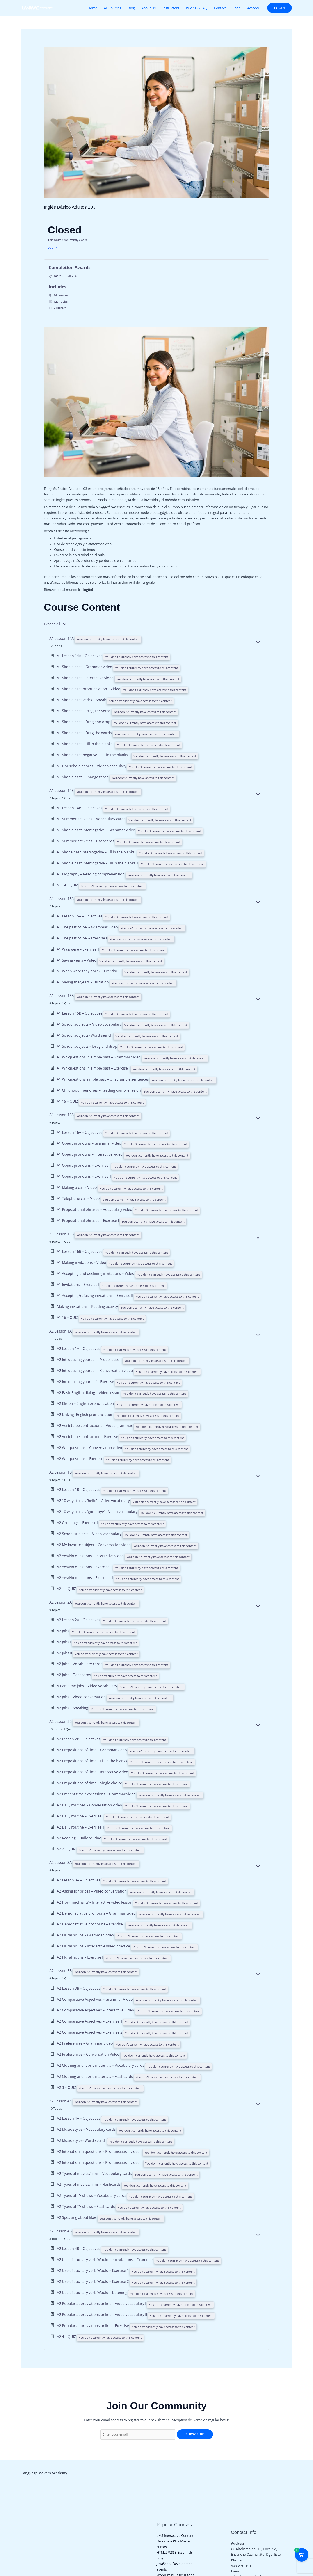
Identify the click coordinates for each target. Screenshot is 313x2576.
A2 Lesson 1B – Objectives (80, 1489)
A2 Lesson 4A (61, 2100)
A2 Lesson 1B (61, 1472)
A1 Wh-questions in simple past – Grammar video (100, 1057)
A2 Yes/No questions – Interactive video (92, 1555)
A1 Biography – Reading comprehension (92, 873)
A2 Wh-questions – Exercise (81, 1458)
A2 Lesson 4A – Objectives (80, 2118)
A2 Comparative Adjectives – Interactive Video (97, 2010)
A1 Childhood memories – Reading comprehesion (101, 1090)
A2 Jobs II (65, 1652)
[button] (279, 8)
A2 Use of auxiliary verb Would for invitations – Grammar (107, 2259)
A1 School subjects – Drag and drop (88, 1046)
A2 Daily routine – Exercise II (82, 1826)
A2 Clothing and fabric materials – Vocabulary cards (102, 2065)
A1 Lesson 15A (62, 898)
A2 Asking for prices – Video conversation (93, 1891)
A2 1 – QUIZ (67, 1588)
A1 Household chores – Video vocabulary (93, 765)
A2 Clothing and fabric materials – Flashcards (96, 2076)
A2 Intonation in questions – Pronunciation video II (101, 2162)
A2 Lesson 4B (61, 2230)
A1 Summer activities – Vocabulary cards (92, 818)
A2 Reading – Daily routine (80, 1837)
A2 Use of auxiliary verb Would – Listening (94, 2292)
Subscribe (194, 2434)
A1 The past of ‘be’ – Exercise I (83, 938)
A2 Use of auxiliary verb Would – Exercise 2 (95, 2281)
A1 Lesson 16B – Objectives (81, 1251)
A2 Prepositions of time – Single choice (91, 1782)
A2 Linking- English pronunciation (86, 1414)
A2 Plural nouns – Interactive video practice (95, 1946)
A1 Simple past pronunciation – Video (90, 688)
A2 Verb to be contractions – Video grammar (96, 1425)
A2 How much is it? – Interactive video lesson (96, 1901)
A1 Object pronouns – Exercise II (85, 1176)
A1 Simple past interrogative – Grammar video (97, 829)
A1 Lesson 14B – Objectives (81, 807)
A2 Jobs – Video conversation (82, 1696)
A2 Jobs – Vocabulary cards (80, 1663)
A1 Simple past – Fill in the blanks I (87, 743)
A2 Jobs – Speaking (73, 1707)
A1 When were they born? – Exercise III (91, 971)
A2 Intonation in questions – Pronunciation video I (100, 2151)
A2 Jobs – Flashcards (75, 1674)
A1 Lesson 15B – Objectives (81, 1013)
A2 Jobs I (65, 1641)
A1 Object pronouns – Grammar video (90, 1143)
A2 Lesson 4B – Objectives (80, 2248)
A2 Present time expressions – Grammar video (98, 1794)
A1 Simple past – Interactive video (87, 677)
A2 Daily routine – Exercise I (81, 1815)
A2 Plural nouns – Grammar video (86, 1935)
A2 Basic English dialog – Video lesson (90, 1392)
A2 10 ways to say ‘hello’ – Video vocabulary (95, 1500)
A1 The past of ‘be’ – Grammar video (89, 927)
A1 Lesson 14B (62, 790)
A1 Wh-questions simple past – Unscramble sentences (104, 1079)
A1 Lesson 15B (62, 995)
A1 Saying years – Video (78, 959)
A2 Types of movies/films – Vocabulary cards (96, 2173)
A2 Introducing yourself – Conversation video (96, 1370)
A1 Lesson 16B (62, 1233)
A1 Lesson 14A (62, 638)
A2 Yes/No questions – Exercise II (86, 1566)
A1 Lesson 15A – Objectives (81, 916)
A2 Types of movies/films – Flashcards (90, 2184)
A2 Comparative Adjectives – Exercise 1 (91, 2021)
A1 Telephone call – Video (79, 1198)
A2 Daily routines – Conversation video (91, 1805)
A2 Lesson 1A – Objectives (80, 1348)
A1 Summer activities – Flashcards (87, 840)
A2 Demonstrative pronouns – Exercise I (92, 1924)
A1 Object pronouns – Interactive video (91, 1154)
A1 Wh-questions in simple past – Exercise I (95, 1068)
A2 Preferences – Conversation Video (90, 2054)
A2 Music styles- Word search (83, 2140)
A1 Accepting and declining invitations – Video (97, 1273)
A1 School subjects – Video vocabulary (90, 1024)
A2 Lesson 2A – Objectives (80, 1619)
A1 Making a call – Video (78, 1187)
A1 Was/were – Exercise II (80, 948)
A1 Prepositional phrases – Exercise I (89, 1220)
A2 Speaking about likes (78, 2217)
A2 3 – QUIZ (67, 2087)
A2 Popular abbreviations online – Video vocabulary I (103, 2303)
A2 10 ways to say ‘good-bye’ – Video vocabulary (99, 1511)
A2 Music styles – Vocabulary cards (87, 2129)
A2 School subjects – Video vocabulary (90, 1533)
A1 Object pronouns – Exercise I (85, 1165)
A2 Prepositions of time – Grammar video (93, 1749)
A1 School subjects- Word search (85, 1035)
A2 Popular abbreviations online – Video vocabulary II (103, 2314)
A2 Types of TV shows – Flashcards (87, 2206)
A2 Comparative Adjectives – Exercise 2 (91, 2032)
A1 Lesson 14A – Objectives (81, 655)
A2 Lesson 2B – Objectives (80, 1738)
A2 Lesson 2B (61, 1721)
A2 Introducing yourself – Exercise (87, 1381)
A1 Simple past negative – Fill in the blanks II (95, 754)
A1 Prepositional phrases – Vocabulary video (96, 1209)
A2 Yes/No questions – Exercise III (87, 1577)
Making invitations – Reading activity (88, 1306)
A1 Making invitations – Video (82, 1262)
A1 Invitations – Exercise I (79, 1284)
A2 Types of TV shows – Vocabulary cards (93, 2195)
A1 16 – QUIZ (69, 1317)
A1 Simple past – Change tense (84, 776)
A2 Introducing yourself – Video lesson (91, 1359)
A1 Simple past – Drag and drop (84, 721)
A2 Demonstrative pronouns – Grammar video (98, 1912)
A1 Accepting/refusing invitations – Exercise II (97, 1295)
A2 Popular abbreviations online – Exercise (94, 2325)
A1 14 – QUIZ (69, 884)
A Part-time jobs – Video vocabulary (88, 1685)
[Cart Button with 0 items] (301, 2564)
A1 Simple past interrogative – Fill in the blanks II (99, 862)
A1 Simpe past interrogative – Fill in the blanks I (98, 852)
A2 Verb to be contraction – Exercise (89, 1436)
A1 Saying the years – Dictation (84, 982)
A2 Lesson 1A (61, 1330)
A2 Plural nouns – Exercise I (81, 1957)
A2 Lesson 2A (61, 1602)
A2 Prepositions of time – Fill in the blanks (93, 1760)
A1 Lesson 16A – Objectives (81, 1132)
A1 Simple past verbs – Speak (83, 699)
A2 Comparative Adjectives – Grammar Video (96, 1999)
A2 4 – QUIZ (67, 2336)
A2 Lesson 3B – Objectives (80, 1988)
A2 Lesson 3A (61, 1862)
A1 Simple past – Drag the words (85, 732)
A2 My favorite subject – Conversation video (95, 1544)
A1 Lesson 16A (62, 1114)
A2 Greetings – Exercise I (79, 1522)
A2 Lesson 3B (61, 1970)
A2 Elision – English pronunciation (86, 1403)
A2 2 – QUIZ (67, 1848)
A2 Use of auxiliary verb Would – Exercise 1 (95, 2270)
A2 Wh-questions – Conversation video (91, 1447)
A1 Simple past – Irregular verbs (85, 710)
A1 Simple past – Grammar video (86, 666)
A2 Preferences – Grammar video (86, 2043)
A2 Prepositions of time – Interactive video (94, 1771)
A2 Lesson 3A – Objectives (80, 1880)
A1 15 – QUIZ (69, 1101)
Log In (53, 247)
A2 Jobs (64, 1630)
